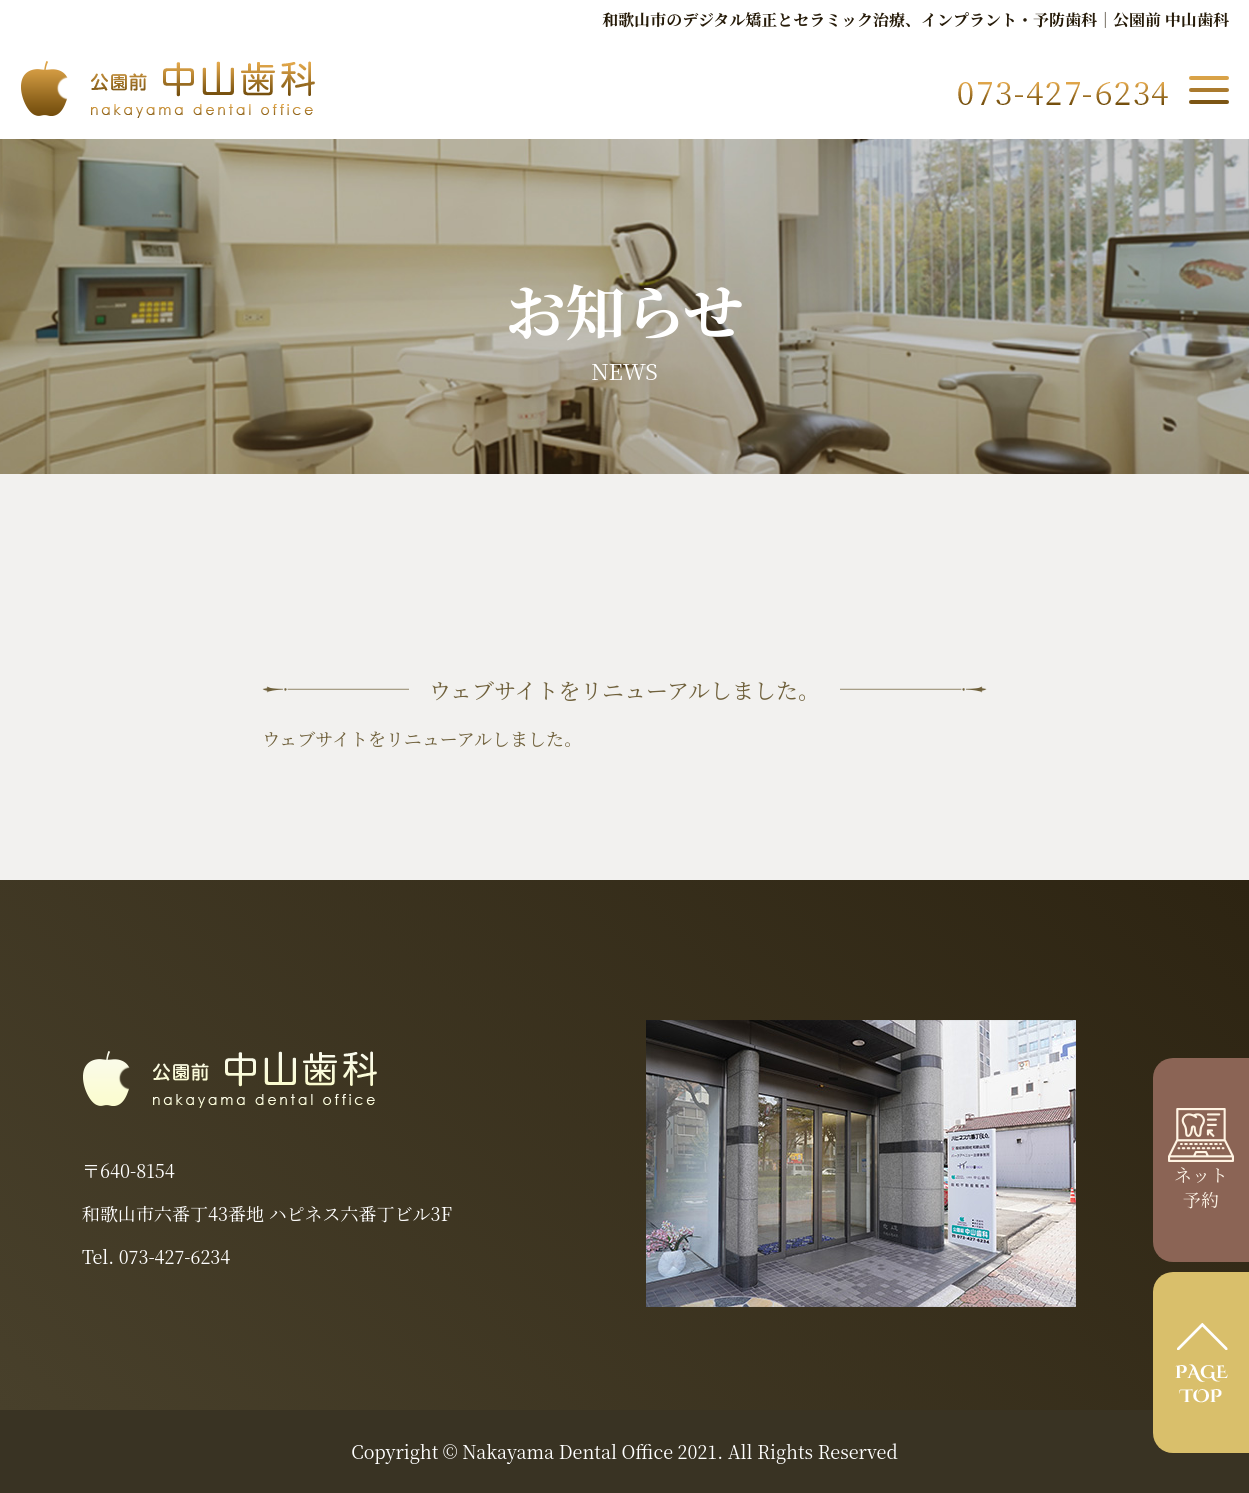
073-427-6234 (174, 1256)
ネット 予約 (1201, 1173)
